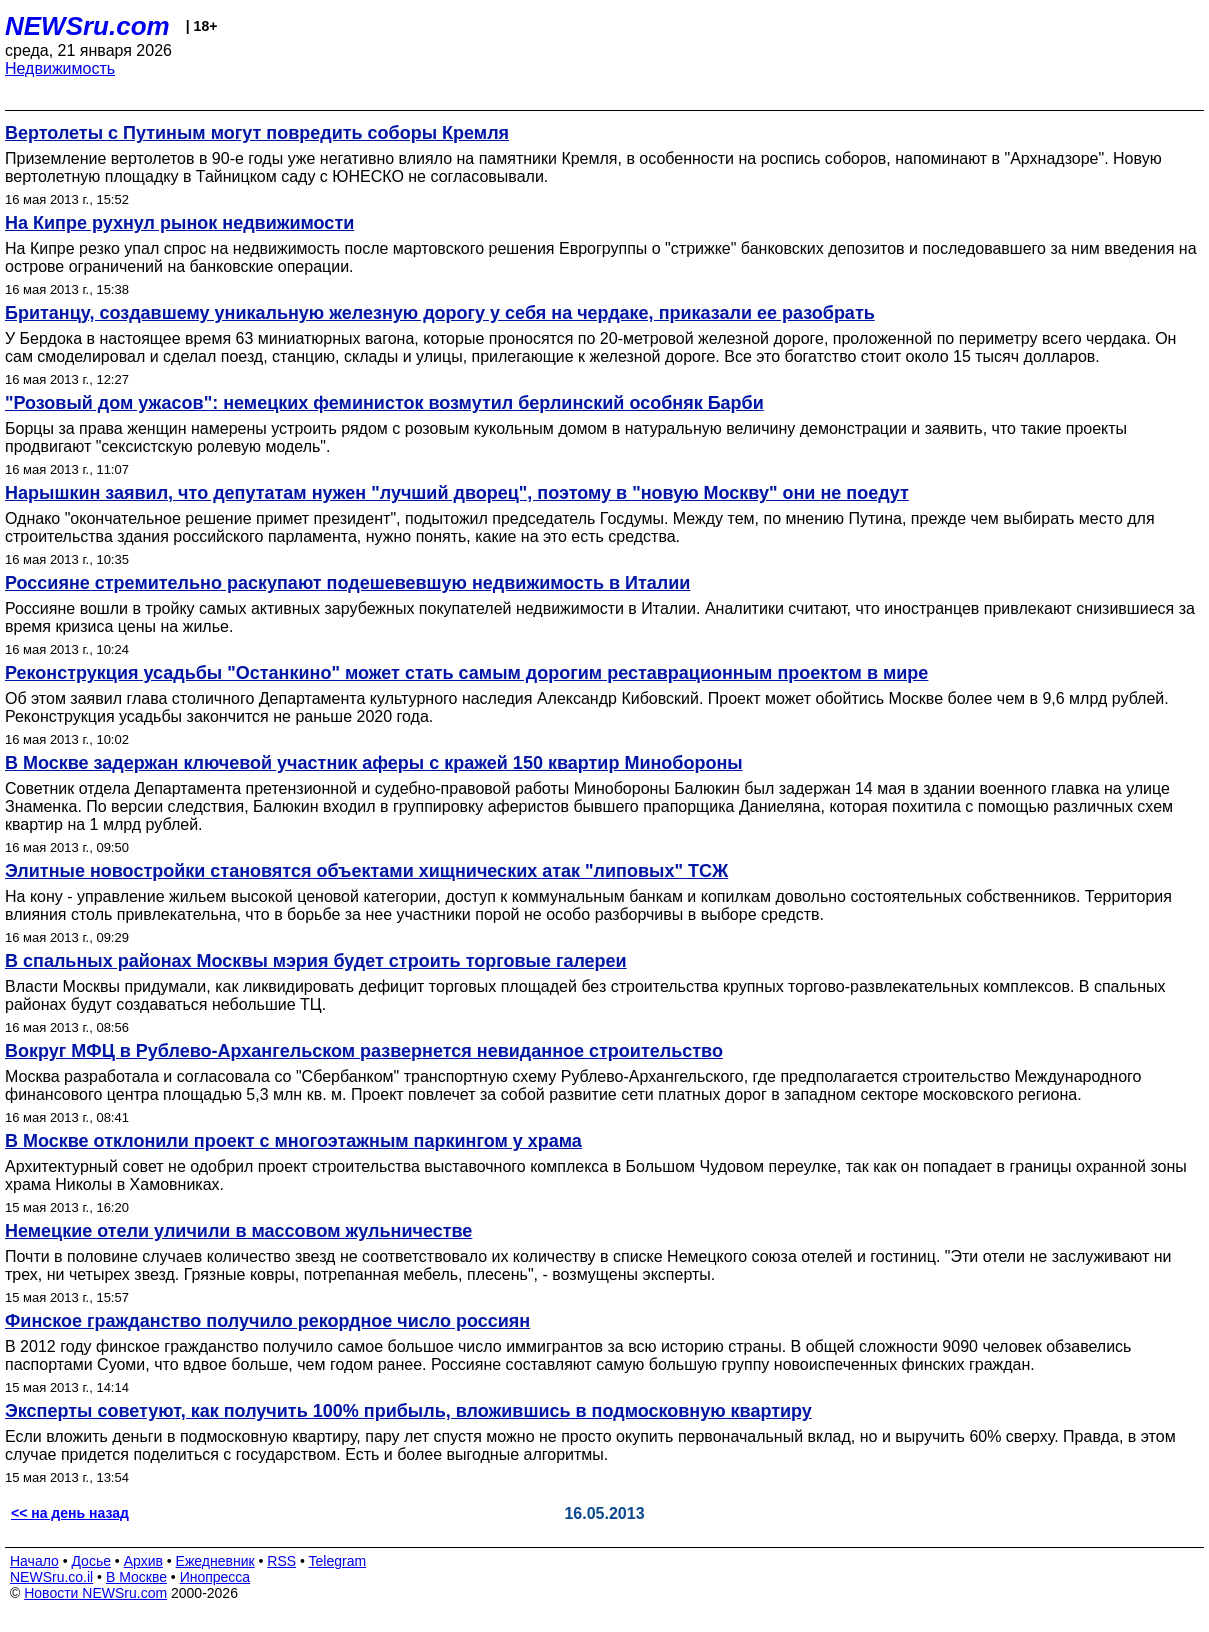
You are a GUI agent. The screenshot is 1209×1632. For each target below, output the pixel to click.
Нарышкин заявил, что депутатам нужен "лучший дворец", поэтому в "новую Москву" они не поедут (457, 493)
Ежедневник (215, 1561)
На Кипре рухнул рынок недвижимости (179, 223)
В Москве (136, 1577)
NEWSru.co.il (51, 1577)
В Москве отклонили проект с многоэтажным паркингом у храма (293, 1141)
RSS (281, 1561)
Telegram (338, 1561)
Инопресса (215, 1577)
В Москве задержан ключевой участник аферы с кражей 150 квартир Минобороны (374, 763)
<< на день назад (70, 1513)
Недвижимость (60, 68)
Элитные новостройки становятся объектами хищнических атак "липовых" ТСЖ (366, 871)
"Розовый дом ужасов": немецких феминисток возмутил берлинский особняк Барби (384, 403)
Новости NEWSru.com (95, 1593)
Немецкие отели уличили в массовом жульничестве (238, 1231)
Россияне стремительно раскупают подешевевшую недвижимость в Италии (347, 583)
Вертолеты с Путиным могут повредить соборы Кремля (257, 133)
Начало (34, 1561)
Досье (91, 1561)
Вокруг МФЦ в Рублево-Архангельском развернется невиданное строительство (364, 1051)
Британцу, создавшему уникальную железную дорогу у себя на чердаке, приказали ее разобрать (440, 313)
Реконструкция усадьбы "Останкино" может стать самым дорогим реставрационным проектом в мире (466, 673)
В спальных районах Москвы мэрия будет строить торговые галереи (316, 961)
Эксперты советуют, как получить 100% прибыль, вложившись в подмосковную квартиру (408, 1411)
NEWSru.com (87, 26)
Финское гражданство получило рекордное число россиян (267, 1321)
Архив (143, 1561)
